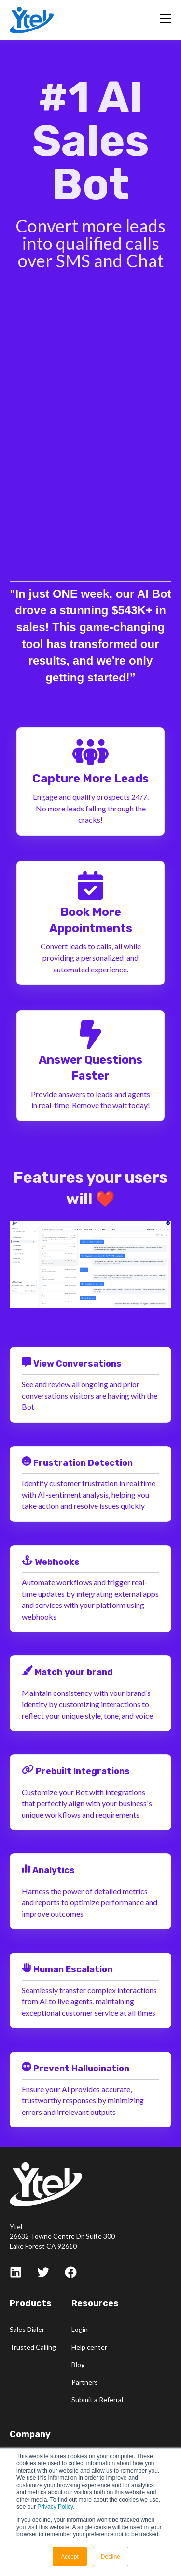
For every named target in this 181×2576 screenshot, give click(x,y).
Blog (78, 2364)
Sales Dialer (27, 2329)
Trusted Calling (33, 2347)
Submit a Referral (97, 2399)
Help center (89, 2347)
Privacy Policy (55, 2507)
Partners (84, 2382)
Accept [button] (70, 2556)
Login (79, 2329)
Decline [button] (110, 2556)
